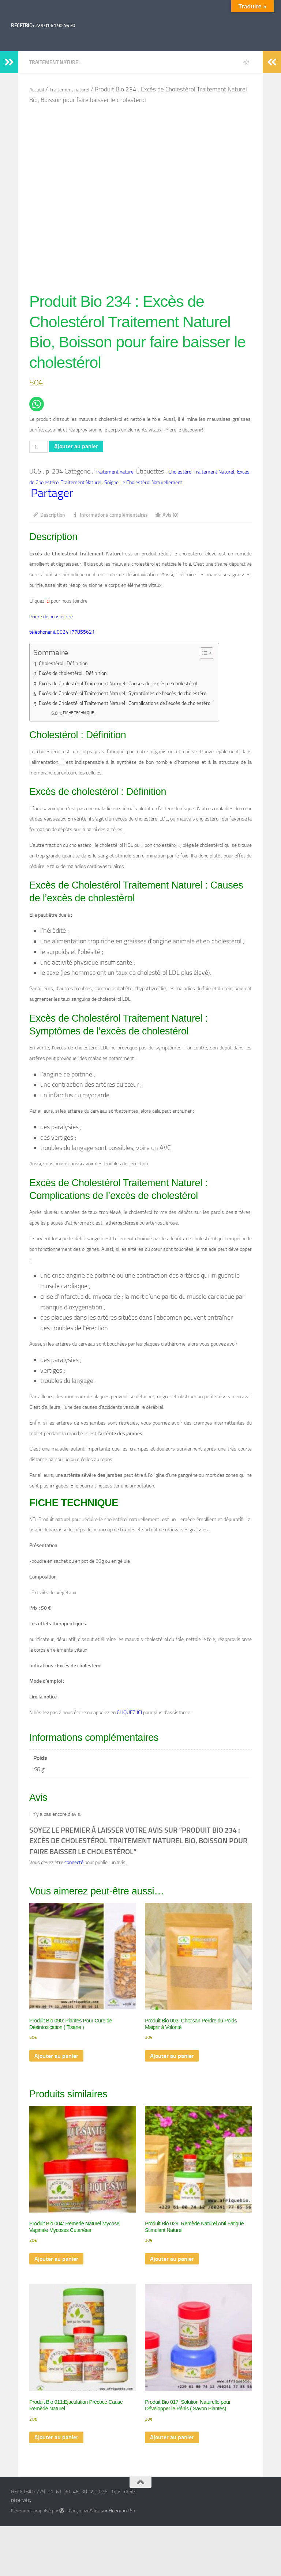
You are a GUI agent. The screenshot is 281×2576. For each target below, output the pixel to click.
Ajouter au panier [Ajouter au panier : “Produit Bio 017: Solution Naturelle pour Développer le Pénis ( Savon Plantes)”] (174, 2449)
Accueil (36, 90)
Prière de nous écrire (51, 619)
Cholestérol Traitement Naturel (201, 473)
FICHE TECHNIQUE (81, 716)
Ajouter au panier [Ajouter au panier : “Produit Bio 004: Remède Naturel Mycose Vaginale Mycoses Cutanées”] (58, 2268)
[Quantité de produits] (39, 448)
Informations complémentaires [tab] (110, 517)
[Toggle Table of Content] (230, 656)
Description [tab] (49, 517)
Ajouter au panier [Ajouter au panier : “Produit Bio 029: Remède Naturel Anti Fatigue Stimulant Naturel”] (174, 2268)
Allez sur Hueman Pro (112, 2523)
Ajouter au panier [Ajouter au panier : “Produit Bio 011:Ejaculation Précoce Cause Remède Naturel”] (58, 2449)
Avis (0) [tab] (167, 517)
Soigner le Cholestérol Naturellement (143, 485)
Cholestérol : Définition (67, 667)
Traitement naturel (55, 62)
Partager (52, 496)
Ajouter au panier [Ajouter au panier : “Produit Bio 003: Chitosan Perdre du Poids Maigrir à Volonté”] (174, 2062)
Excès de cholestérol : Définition (78, 677)
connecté (73, 1865)
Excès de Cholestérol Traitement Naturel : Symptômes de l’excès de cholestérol (136, 697)
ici (47, 603)
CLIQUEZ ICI (129, 1715)
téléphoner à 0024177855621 (62, 635)
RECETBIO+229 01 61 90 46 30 (43, 25)
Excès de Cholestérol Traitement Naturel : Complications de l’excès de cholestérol (139, 707)
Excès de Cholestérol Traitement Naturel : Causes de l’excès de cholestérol (130, 687)
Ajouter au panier (81, 447)
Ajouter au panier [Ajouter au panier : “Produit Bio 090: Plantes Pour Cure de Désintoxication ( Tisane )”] (58, 2062)
